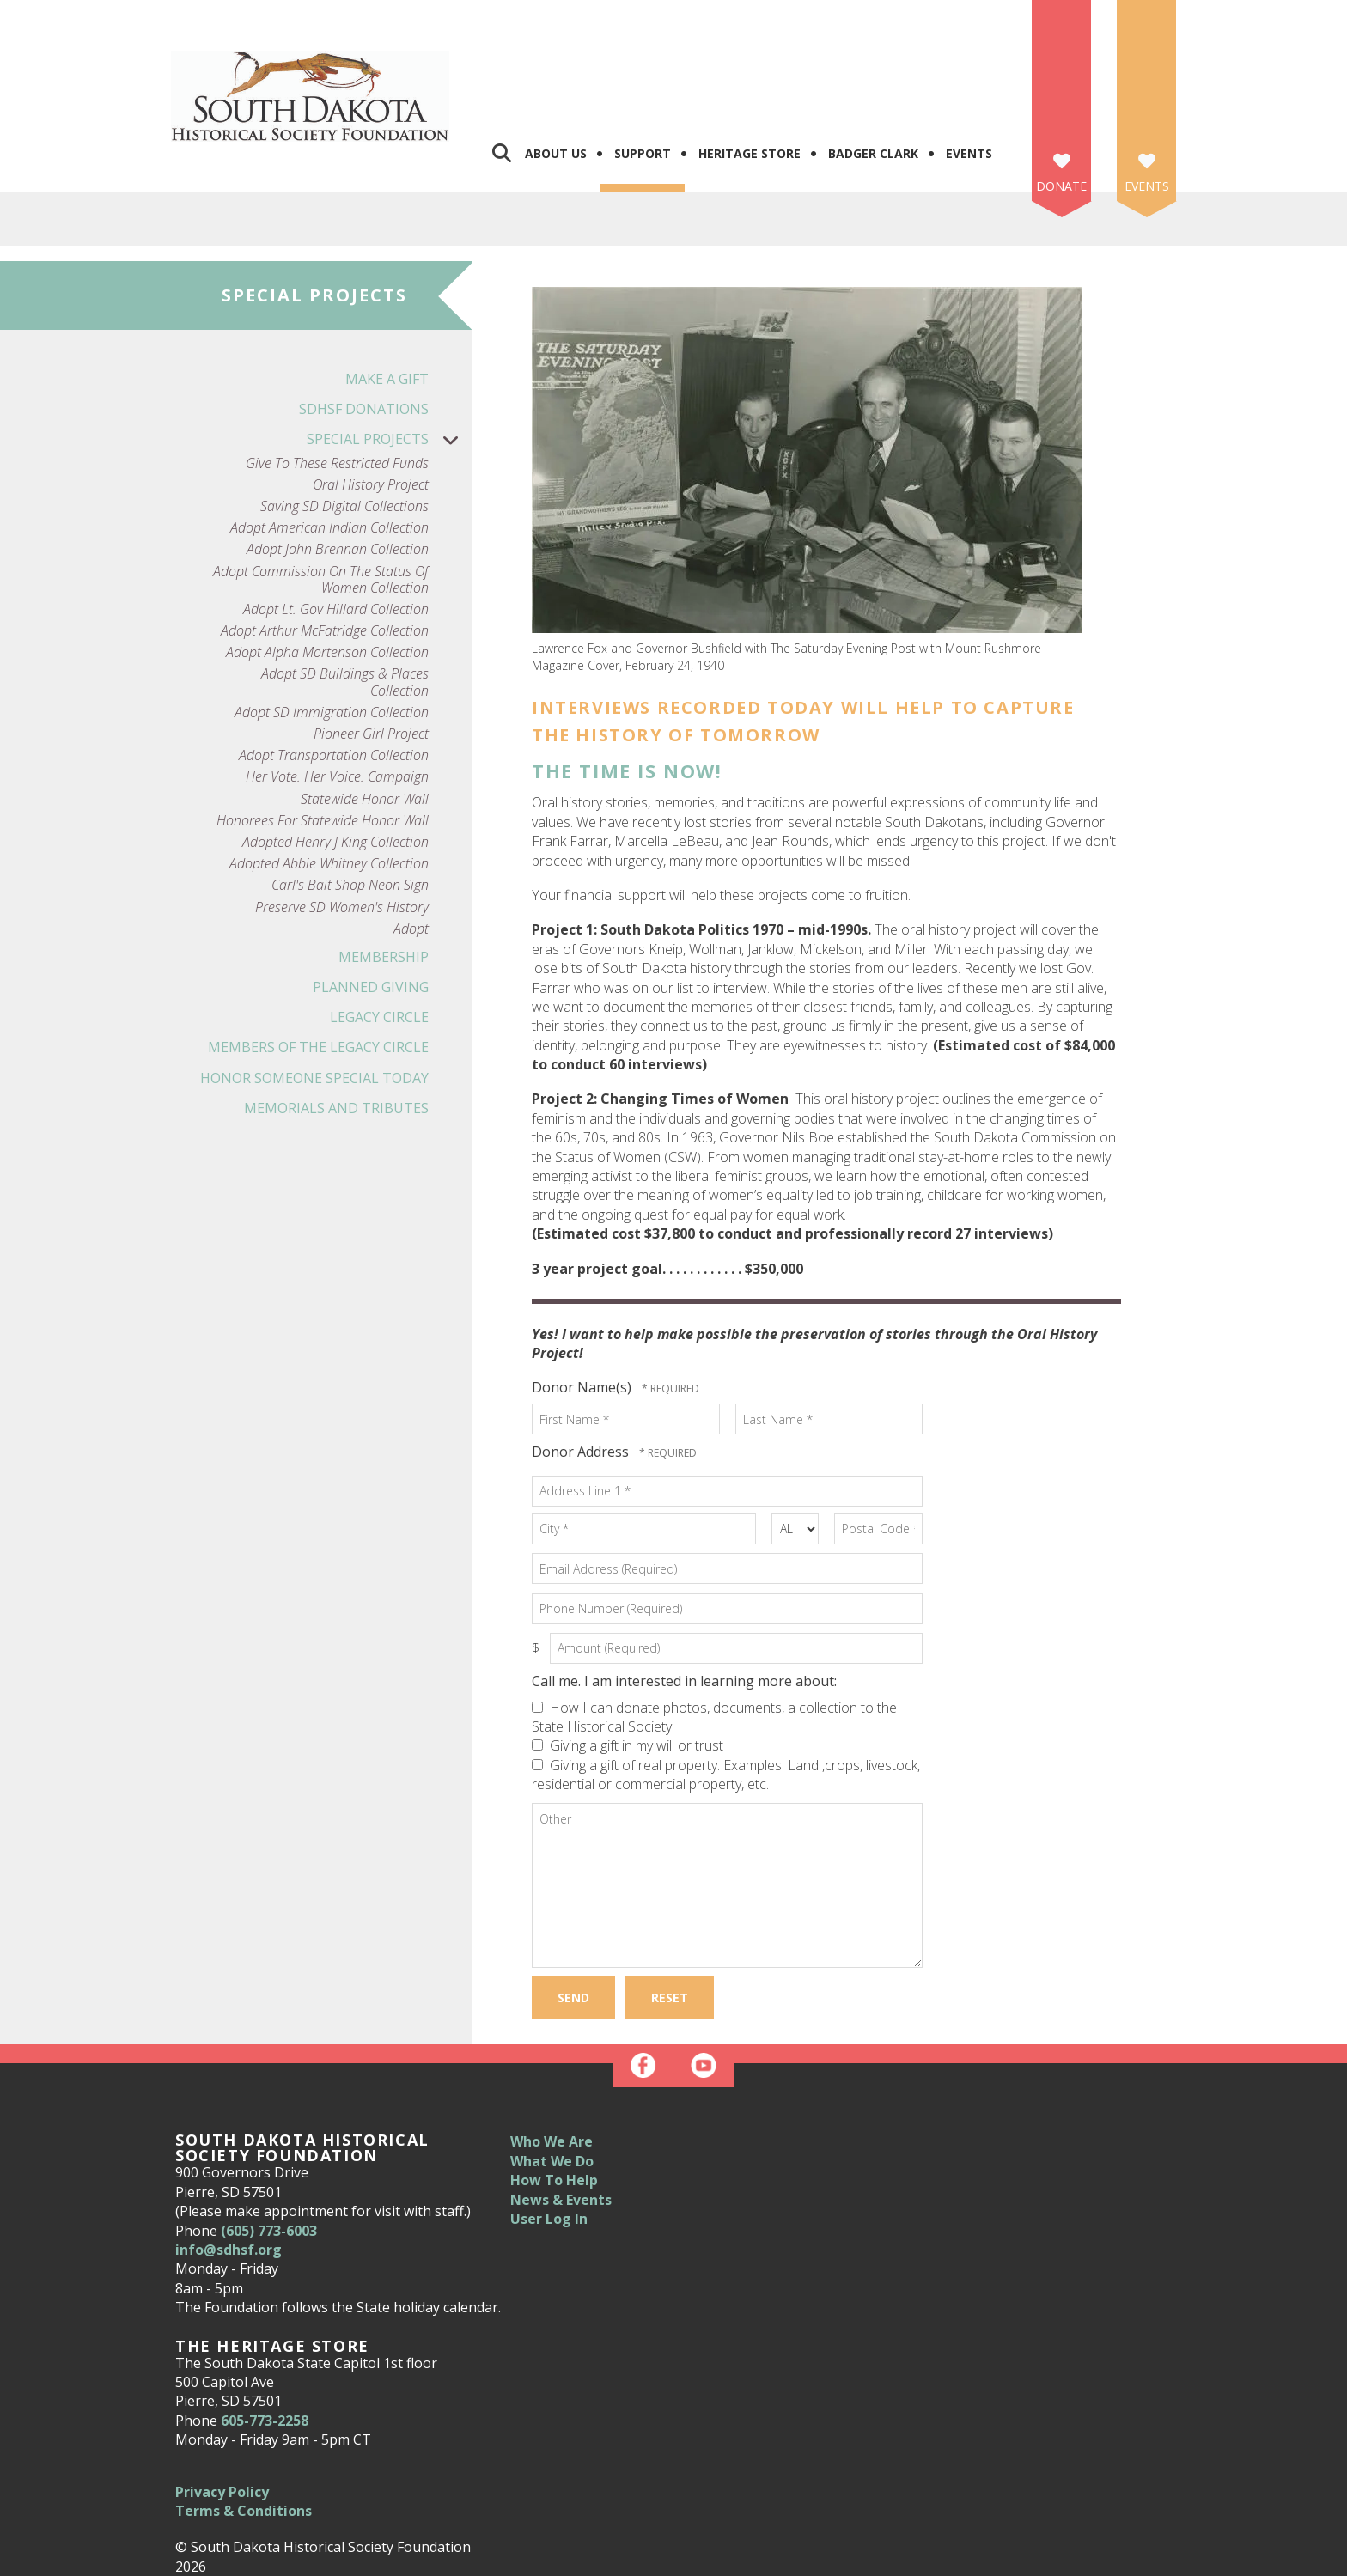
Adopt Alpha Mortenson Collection (327, 568)
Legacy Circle (379, 932)
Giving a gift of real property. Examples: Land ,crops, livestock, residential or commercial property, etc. (726, 1690)
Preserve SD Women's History (342, 822)
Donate (1061, 102)
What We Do (552, 2076)
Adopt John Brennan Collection (338, 465)
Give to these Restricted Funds (337, 378)
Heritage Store (749, 69)
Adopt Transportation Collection (334, 671)
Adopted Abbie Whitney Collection (329, 779)
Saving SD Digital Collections (344, 422)
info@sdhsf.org (228, 2165)
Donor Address (582, 1367)
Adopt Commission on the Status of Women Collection (321, 494)
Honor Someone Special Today (314, 993)
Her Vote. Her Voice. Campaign (337, 693)
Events (969, 69)
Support (642, 69)
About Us (556, 69)
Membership (383, 872)
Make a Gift (387, 294)
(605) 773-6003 (269, 2145)
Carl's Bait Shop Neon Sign (350, 801)
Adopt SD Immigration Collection (332, 628)
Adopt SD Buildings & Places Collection (345, 598)
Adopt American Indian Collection (329, 443)
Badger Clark (873, 69)
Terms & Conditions (243, 2426)
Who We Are (551, 2057)
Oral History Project (371, 401)
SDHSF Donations (364, 324)
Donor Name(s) (583, 1303)
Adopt (411, 844)
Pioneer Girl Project (371, 650)
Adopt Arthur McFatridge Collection (325, 547)
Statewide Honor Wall (365, 714)
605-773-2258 (264, 2335)
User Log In (549, 2134)
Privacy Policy (222, 2406)
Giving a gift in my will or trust (627, 1661)
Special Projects (389, 355)
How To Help (554, 2095)
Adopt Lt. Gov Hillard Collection (336, 525)
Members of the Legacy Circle (318, 962)
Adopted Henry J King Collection (335, 758)
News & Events (561, 2114)
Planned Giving (371, 902)
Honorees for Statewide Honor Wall (322, 736)
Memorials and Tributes (336, 1023)
